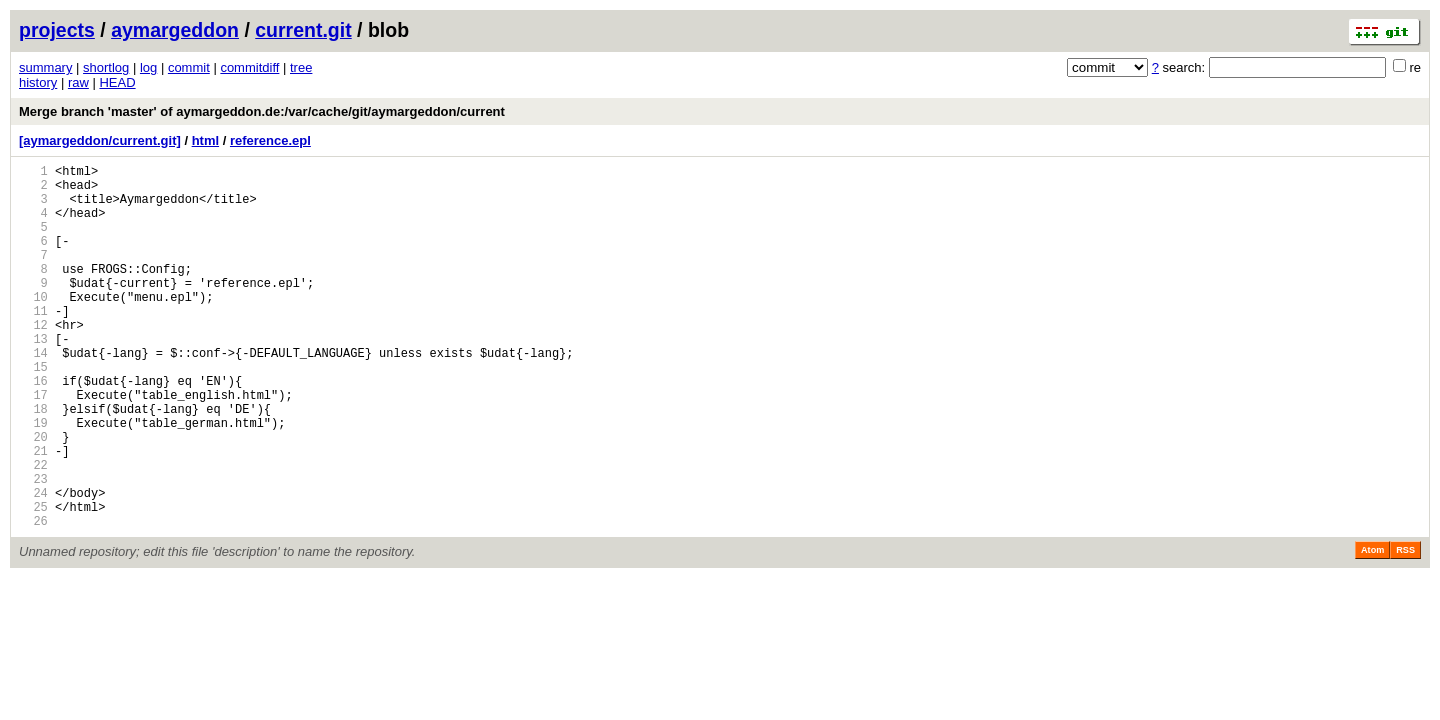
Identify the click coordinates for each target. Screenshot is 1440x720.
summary (45, 67)
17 (33, 445)
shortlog (106, 67)
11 (33, 343)
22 (33, 530)
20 (33, 496)
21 (33, 513)
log (148, 67)
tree (301, 67)
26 (33, 598)
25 (33, 581)
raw (78, 82)
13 (33, 377)
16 (33, 428)
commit (189, 67)
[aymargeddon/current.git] (100, 140)
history (38, 82)
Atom (1372, 628)
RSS (1405, 628)
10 (33, 326)
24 (33, 564)
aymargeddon (175, 30)
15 (33, 411)
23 (33, 547)
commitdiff (249, 67)
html (205, 140)
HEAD (117, 82)
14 (33, 394)
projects (57, 30)
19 (33, 479)
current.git (303, 30)
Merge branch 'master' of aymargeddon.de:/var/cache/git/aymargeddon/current (262, 111)
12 (33, 360)
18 (33, 462)
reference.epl (270, 140)
